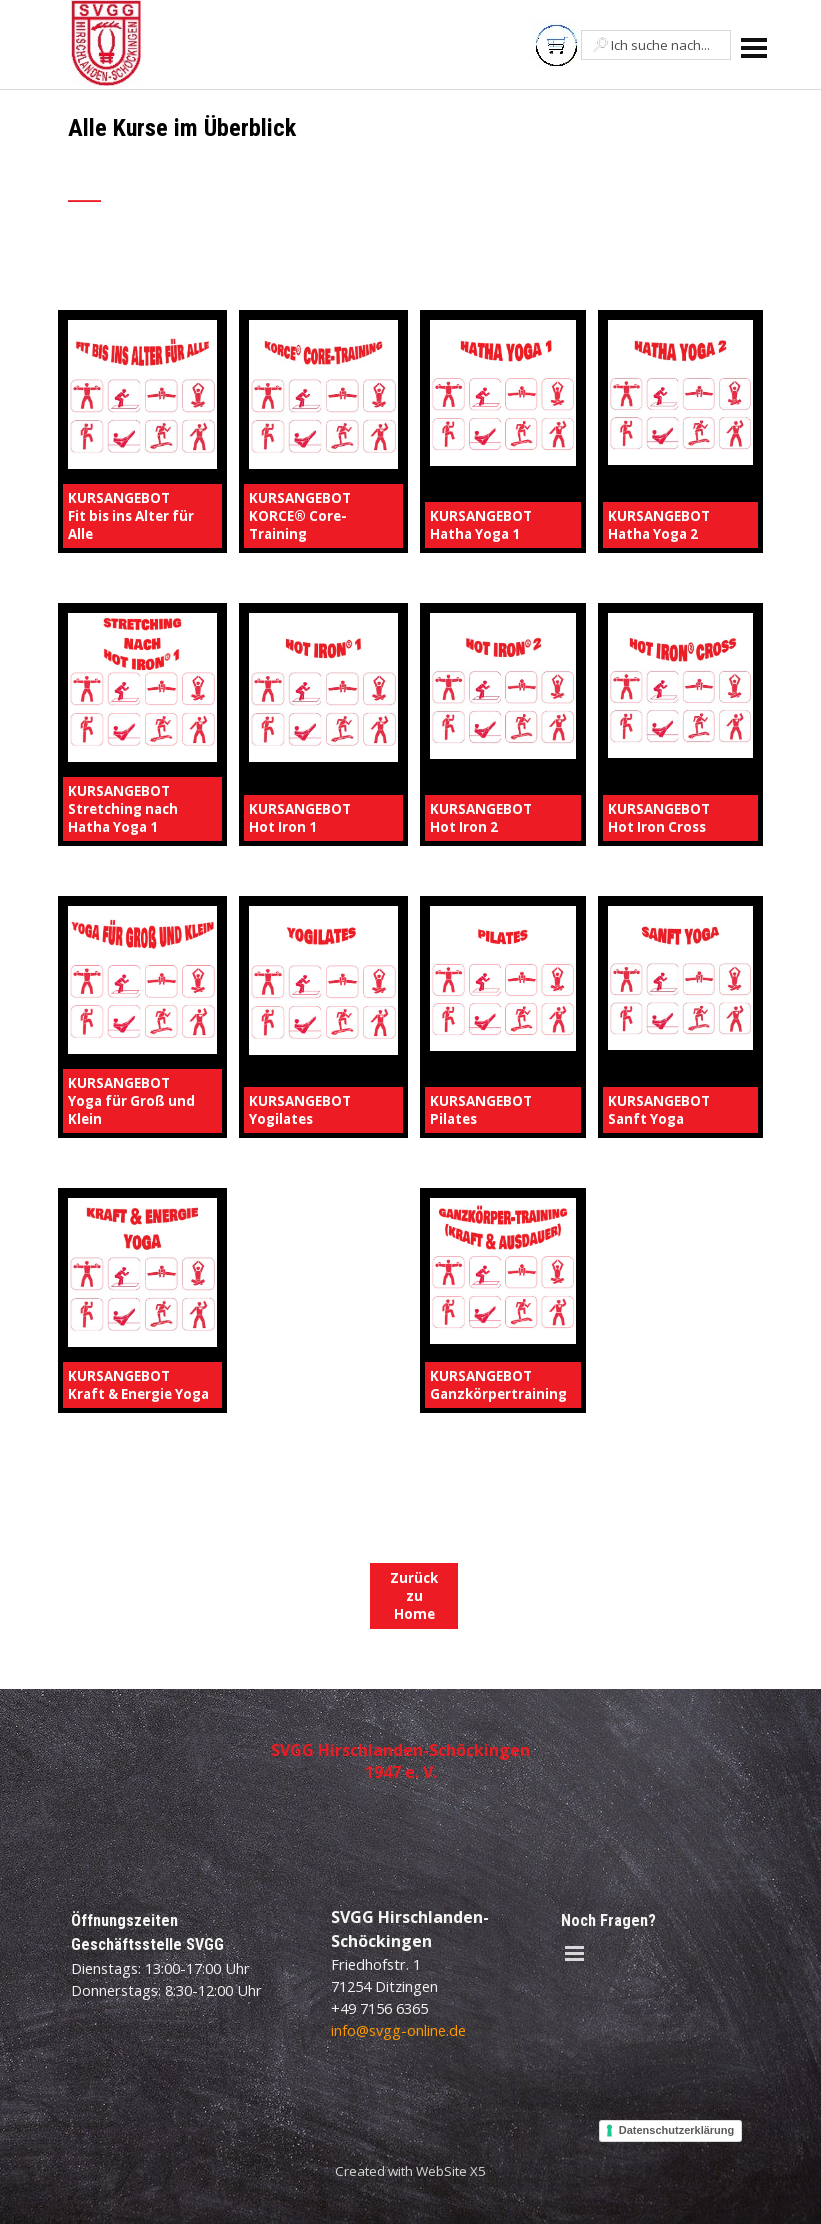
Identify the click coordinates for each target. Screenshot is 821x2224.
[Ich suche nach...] (656, 45)
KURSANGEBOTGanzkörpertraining (498, 1385)
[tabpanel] (292, 170)
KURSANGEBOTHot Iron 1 (300, 818)
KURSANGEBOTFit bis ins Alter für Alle (131, 516)
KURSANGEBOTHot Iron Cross (659, 818)
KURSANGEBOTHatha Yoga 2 (659, 525)
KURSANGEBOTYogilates (300, 1110)
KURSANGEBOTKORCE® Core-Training (300, 516)
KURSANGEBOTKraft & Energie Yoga (138, 1385)
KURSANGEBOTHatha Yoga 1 (481, 525)
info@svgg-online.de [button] (398, 2030)
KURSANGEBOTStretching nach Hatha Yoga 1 (123, 809)
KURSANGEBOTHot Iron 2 (481, 818)
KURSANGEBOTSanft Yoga (659, 1110)
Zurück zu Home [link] (414, 1596)
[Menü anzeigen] (754, 47)
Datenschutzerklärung (677, 2130)
